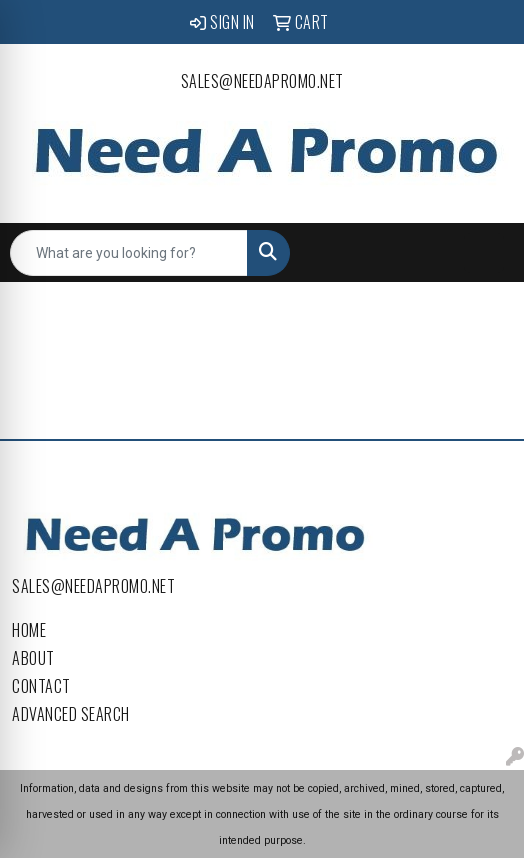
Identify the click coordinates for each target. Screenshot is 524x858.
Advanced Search (71, 714)
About (33, 658)
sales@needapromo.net (262, 81)
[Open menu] (484, 253)
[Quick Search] (129, 253)
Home (29, 630)
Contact (41, 686)
